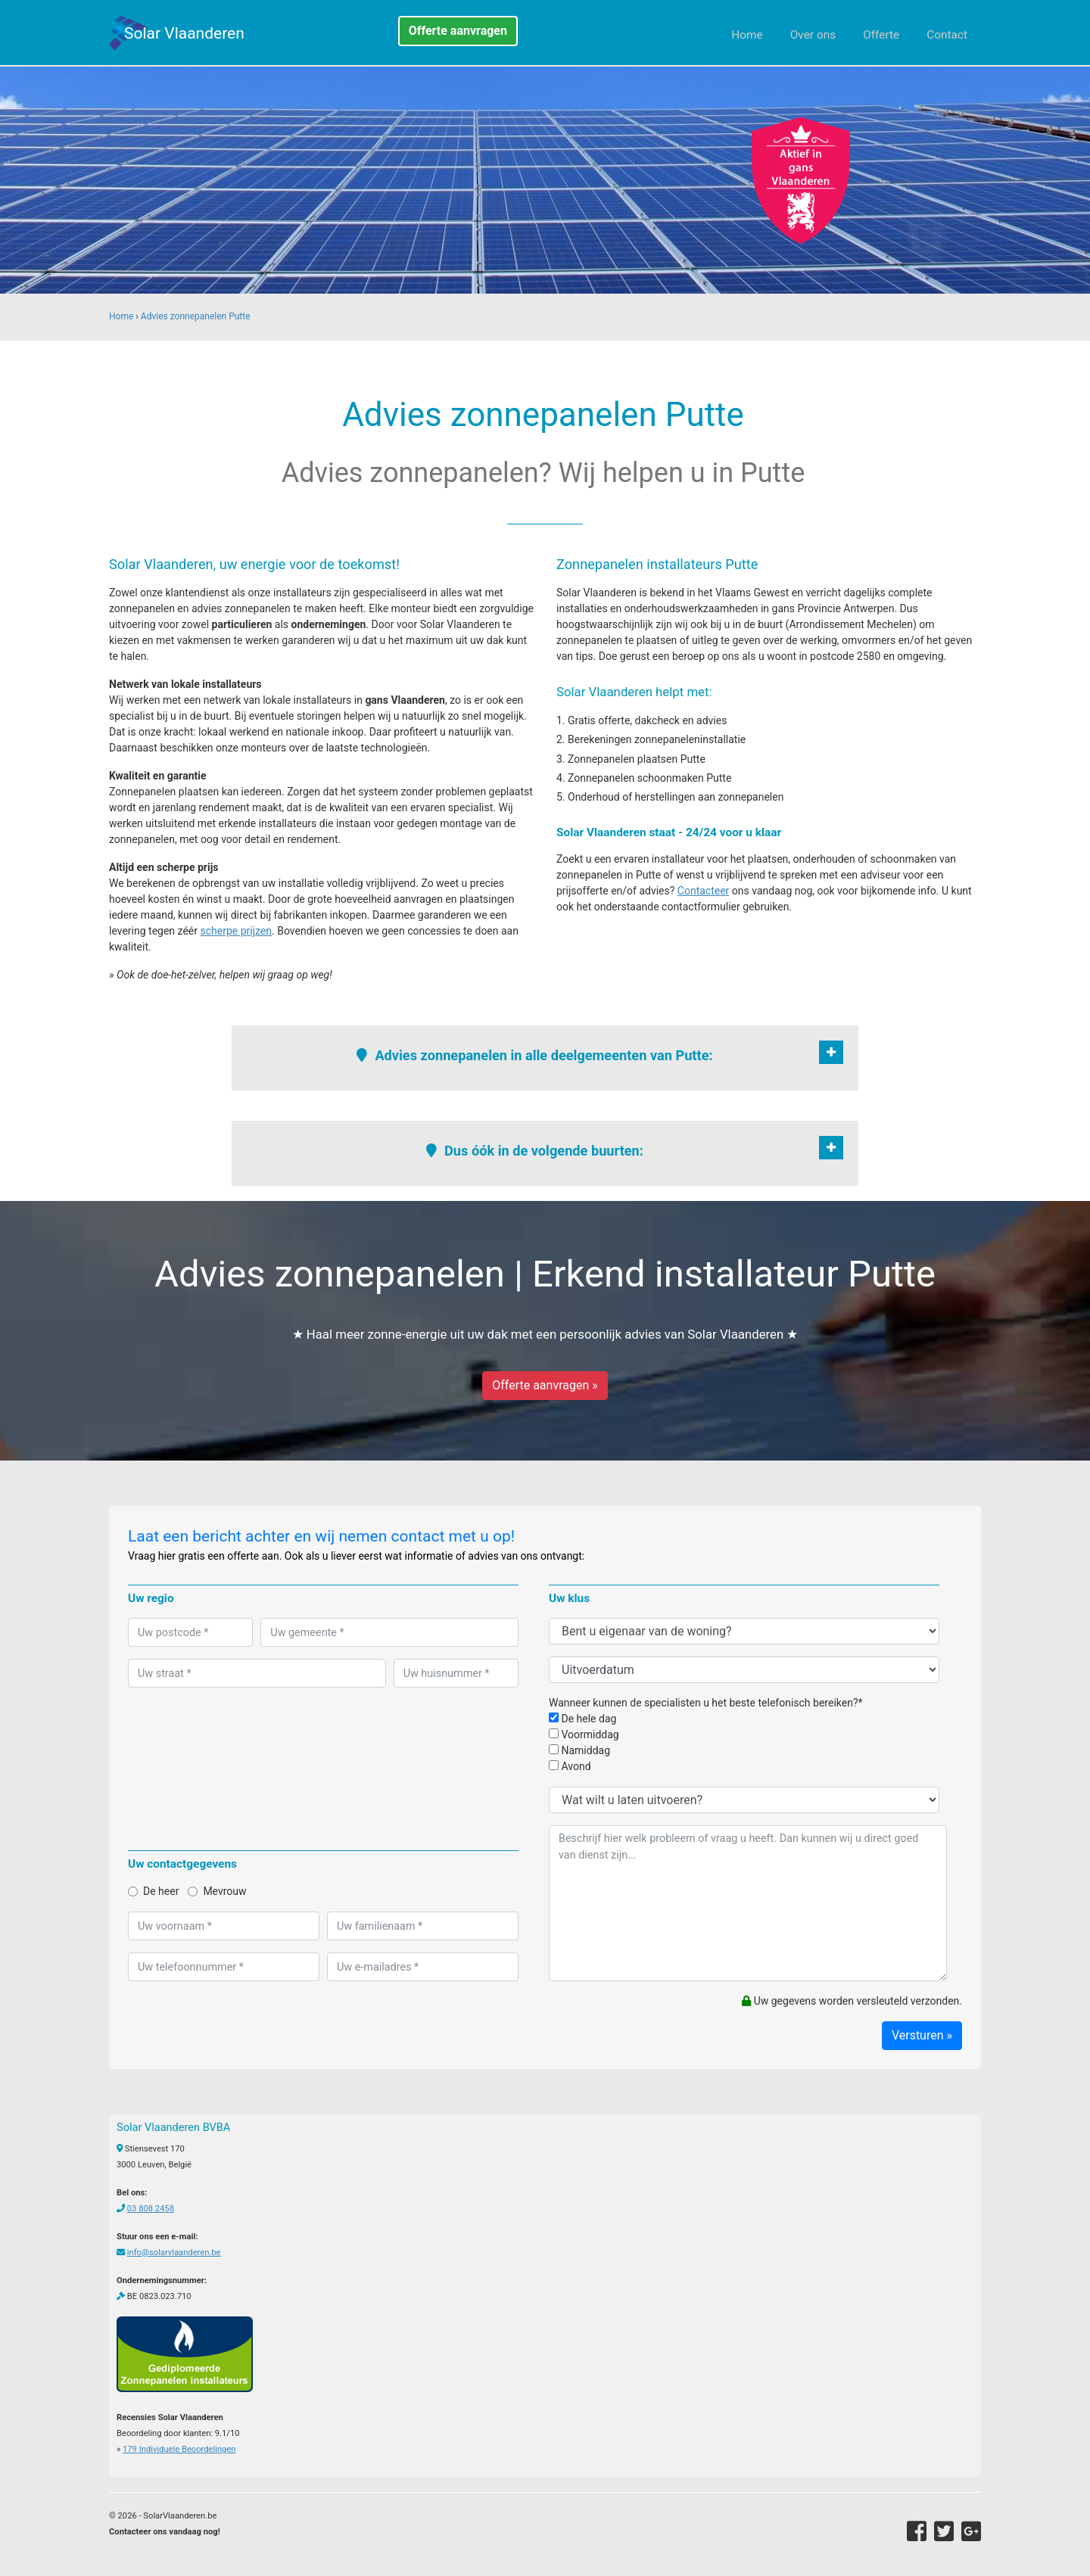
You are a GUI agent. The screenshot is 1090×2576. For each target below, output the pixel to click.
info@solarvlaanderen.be (174, 2252)
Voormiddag (584, 1734)
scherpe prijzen (236, 931)
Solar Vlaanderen (184, 33)
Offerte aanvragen (458, 30)
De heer (153, 1891)
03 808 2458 (150, 2209)
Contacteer (703, 891)
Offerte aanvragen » (545, 1385)
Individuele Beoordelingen (179, 2449)
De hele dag (582, 1719)
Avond (570, 1766)
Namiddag (579, 1750)
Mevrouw (217, 1891)
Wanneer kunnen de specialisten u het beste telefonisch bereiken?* (706, 1703)
